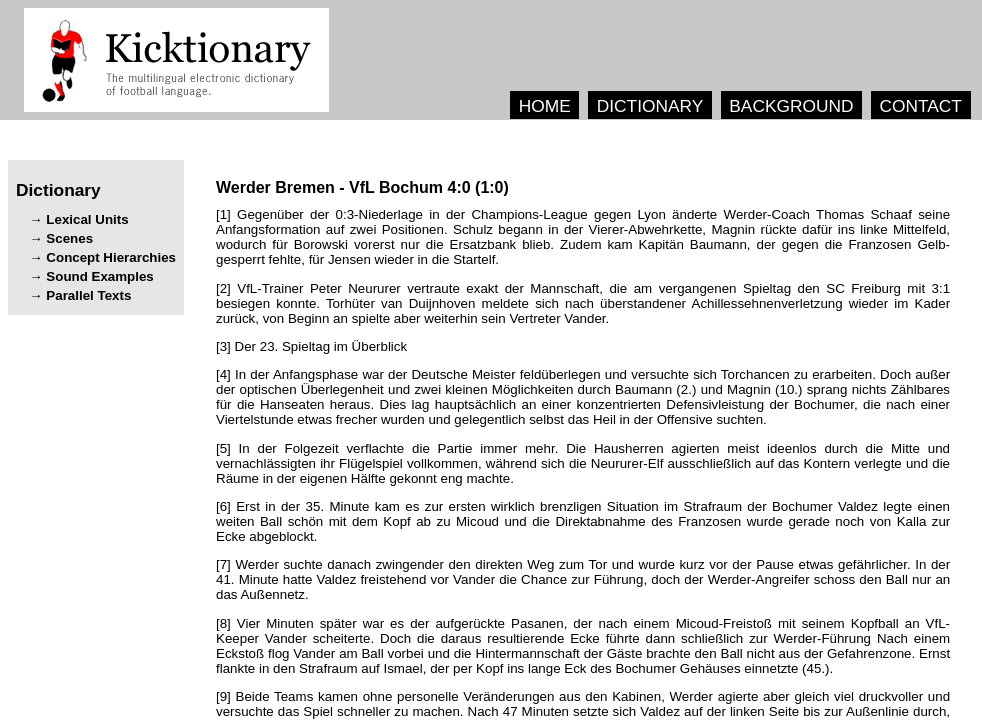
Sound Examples (99, 276)
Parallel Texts (88, 295)
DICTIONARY (650, 106)
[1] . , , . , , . (583, 237)
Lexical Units (87, 219)
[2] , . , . (583, 303)
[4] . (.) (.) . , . (583, 397)
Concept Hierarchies (111, 257)
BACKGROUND (791, 106)
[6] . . (583, 521)
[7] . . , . (583, 579)
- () (362, 187)
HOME (545, 106)
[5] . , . (583, 463)
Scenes (69, 238)
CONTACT (920, 106)
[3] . (311, 346)
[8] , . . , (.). (583, 646)
